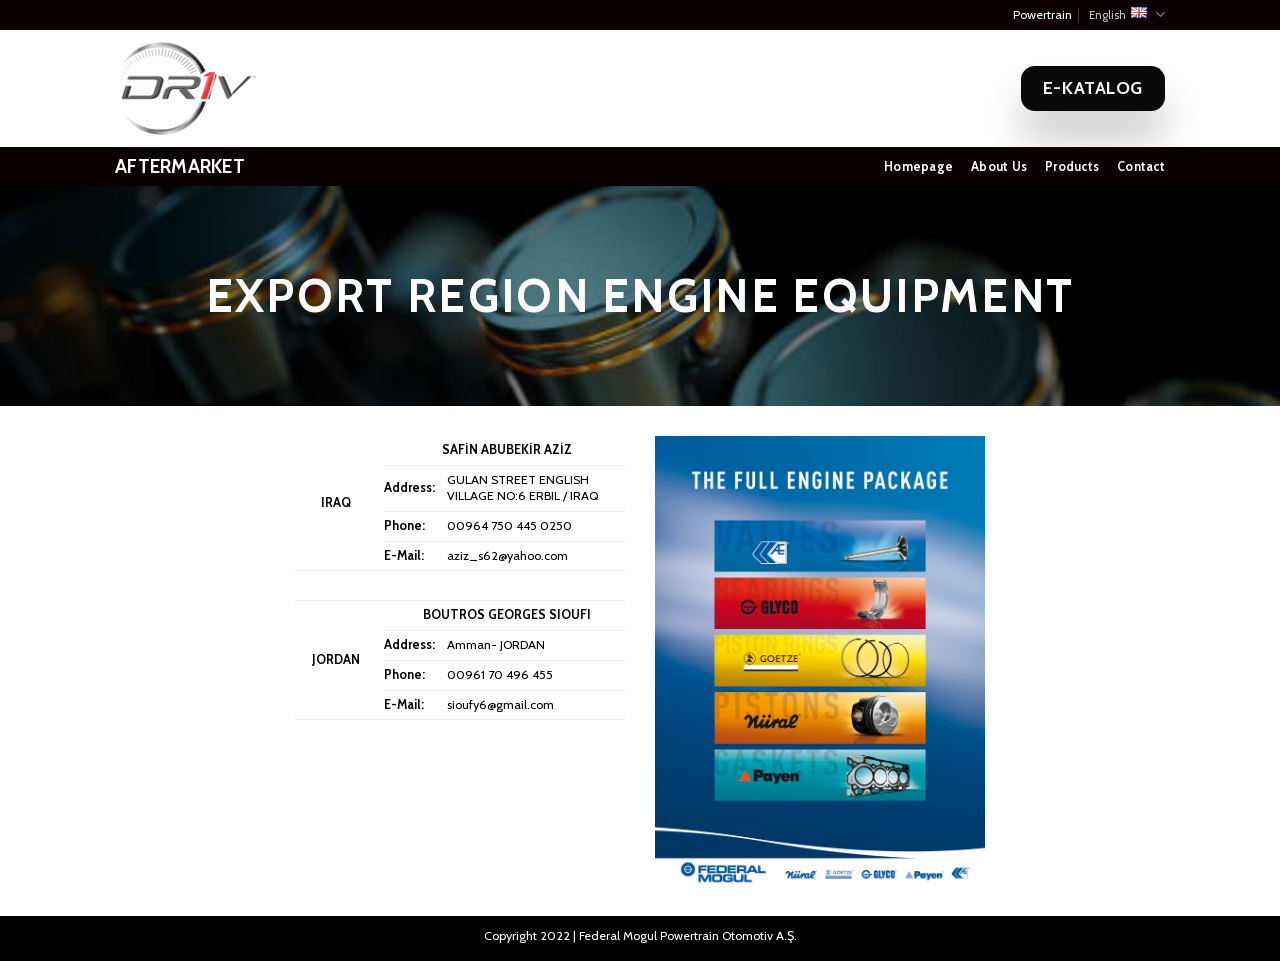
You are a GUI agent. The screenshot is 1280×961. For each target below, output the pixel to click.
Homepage (918, 166)
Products (1072, 166)
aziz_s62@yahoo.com (507, 555)
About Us (999, 166)
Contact (1141, 166)
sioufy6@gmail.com (500, 704)
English (1127, 14)
